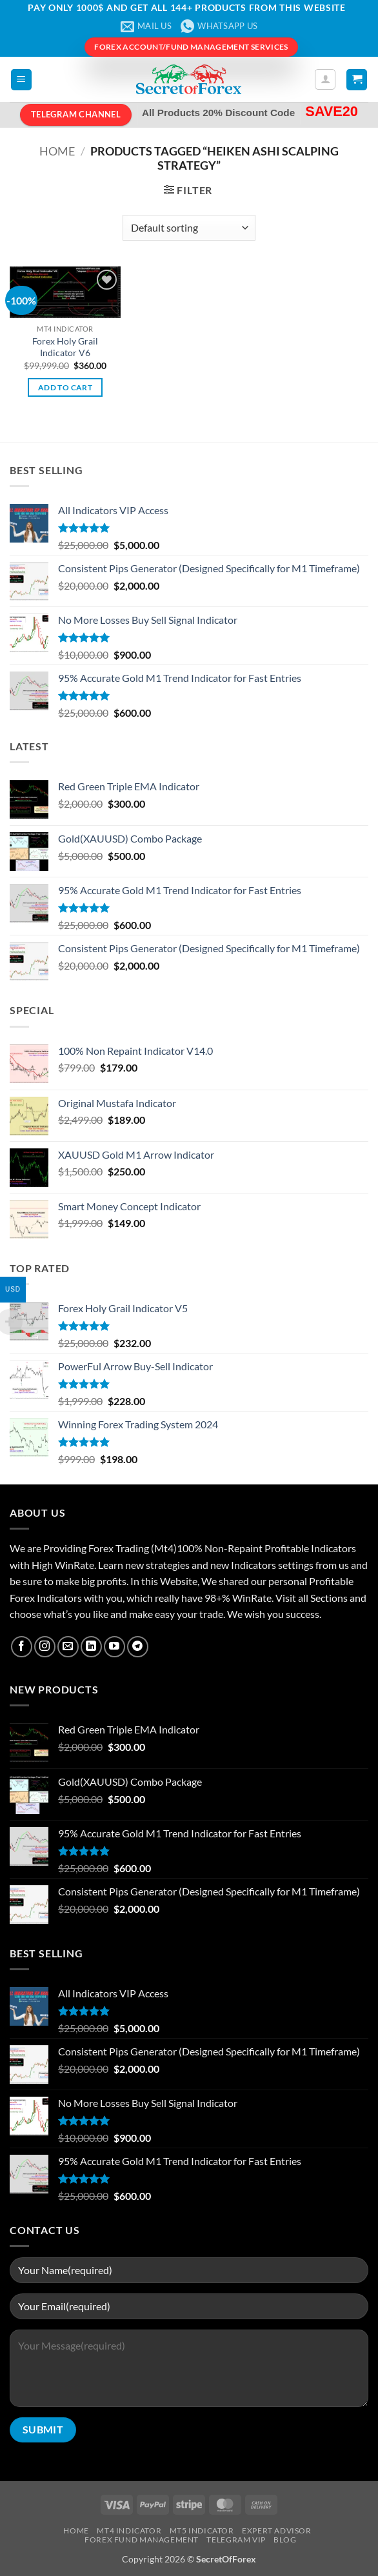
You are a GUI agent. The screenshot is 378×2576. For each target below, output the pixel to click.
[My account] (325, 79)
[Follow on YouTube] (114, 1646)
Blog (285, 2539)
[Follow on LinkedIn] (91, 1646)
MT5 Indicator (202, 2530)
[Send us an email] (68, 1646)
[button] (21, 79)
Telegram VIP (235, 2539)
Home (57, 151)
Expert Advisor (277, 2530)
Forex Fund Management (142, 2539)
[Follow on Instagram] (44, 1646)
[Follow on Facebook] (21, 1646)
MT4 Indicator (129, 2530)
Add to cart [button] (65, 387)
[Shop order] (189, 228)
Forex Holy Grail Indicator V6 (65, 347)
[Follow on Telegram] (137, 1646)
